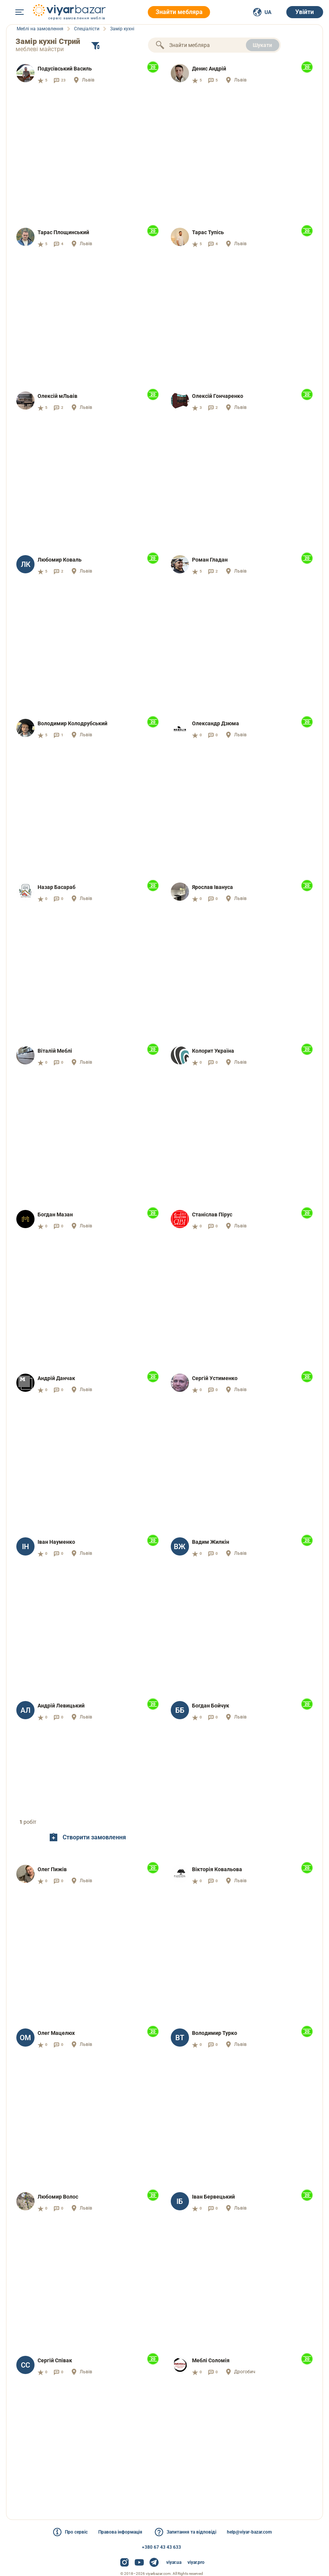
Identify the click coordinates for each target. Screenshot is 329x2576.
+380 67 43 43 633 (161, 2547)
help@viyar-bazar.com (249, 2532)
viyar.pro (196, 2562)
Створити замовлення (86, 1837)
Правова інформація (120, 2532)
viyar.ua (173, 2562)
